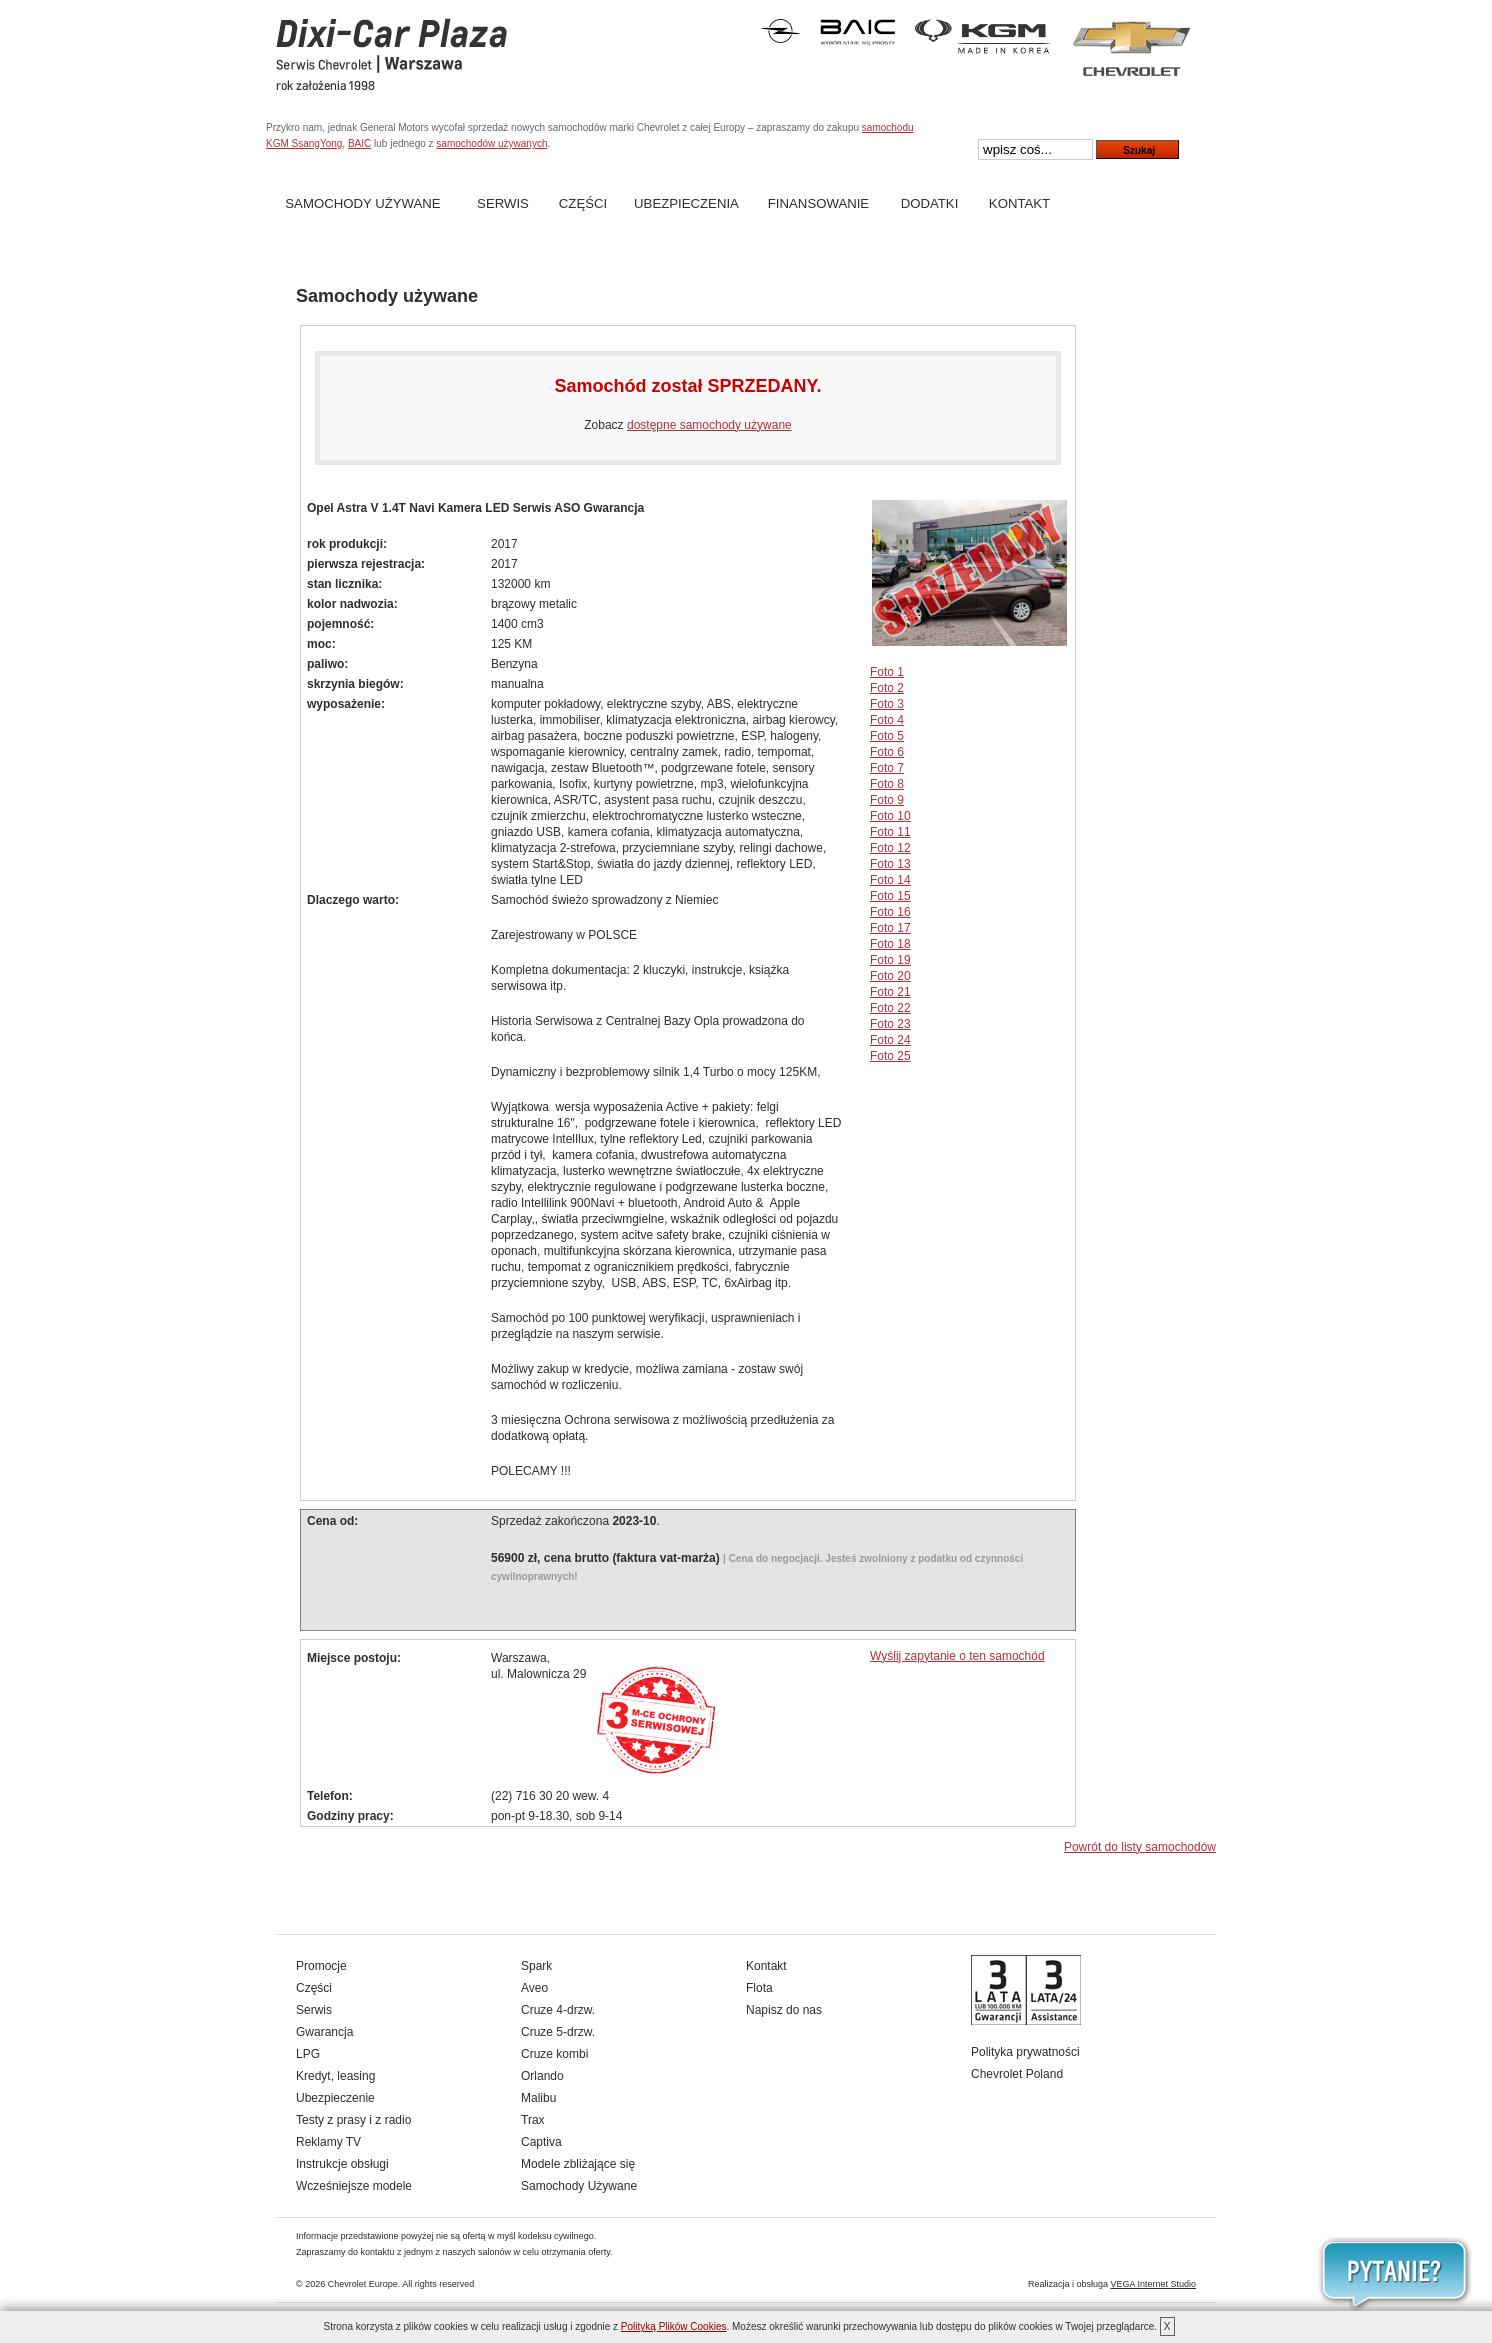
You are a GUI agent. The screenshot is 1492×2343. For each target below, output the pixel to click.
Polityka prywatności (1025, 2052)
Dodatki (930, 203)
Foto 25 (890, 1056)
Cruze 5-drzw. (558, 2032)
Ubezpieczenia (686, 203)
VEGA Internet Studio (1153, 2284)
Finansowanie (818, 203)
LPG (308, 2054)
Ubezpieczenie (335, 2098)
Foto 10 (890, 816)
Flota (759, 1988)
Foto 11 (890, 832)
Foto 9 (887, 800)
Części (583, 203)
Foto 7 (887, 768)
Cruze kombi (554, 2054)
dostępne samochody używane (709, 425)
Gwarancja (324, 2032)
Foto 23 (890, 1024)
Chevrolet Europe (363, 2284)
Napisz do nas (784, 2010)
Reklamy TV (328, 2142)
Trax (533, 2120)
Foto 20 (890, 976)
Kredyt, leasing (335, 2076)
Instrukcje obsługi (342, 2164)
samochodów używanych (491, 143)
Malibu (538, 2098)
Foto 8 (887, 784)
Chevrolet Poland (1017, 2074)
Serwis (503, 203)
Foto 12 (890, 848)
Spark (536, 1966)
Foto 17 (890, 928)
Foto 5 (887, 736)
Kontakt (1019, 203)
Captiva (541, 2142)
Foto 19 (890, 960)
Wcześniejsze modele (354, 2186)
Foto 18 (890, 944)
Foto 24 (890, 1040)
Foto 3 (887, 704)
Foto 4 (887, 720)
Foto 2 (887, 688)
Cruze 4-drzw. (558, 2010)
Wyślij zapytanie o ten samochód (957, 1656)
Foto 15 (890, 896)
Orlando (542, 2076)
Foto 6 (887, 752)
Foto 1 (887, 672)
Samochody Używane (362, 203)
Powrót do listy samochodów (1140, 1847)
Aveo (534, 1988)
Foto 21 (890, 992)
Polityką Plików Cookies (674, 2326)
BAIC (359, 143)
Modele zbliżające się (578, 2164)
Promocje (321, 1966)
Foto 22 (890, 1008)
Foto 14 (890, 880)
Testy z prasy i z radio (353, 2120)
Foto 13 (890, 864)
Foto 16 (890, 912)
